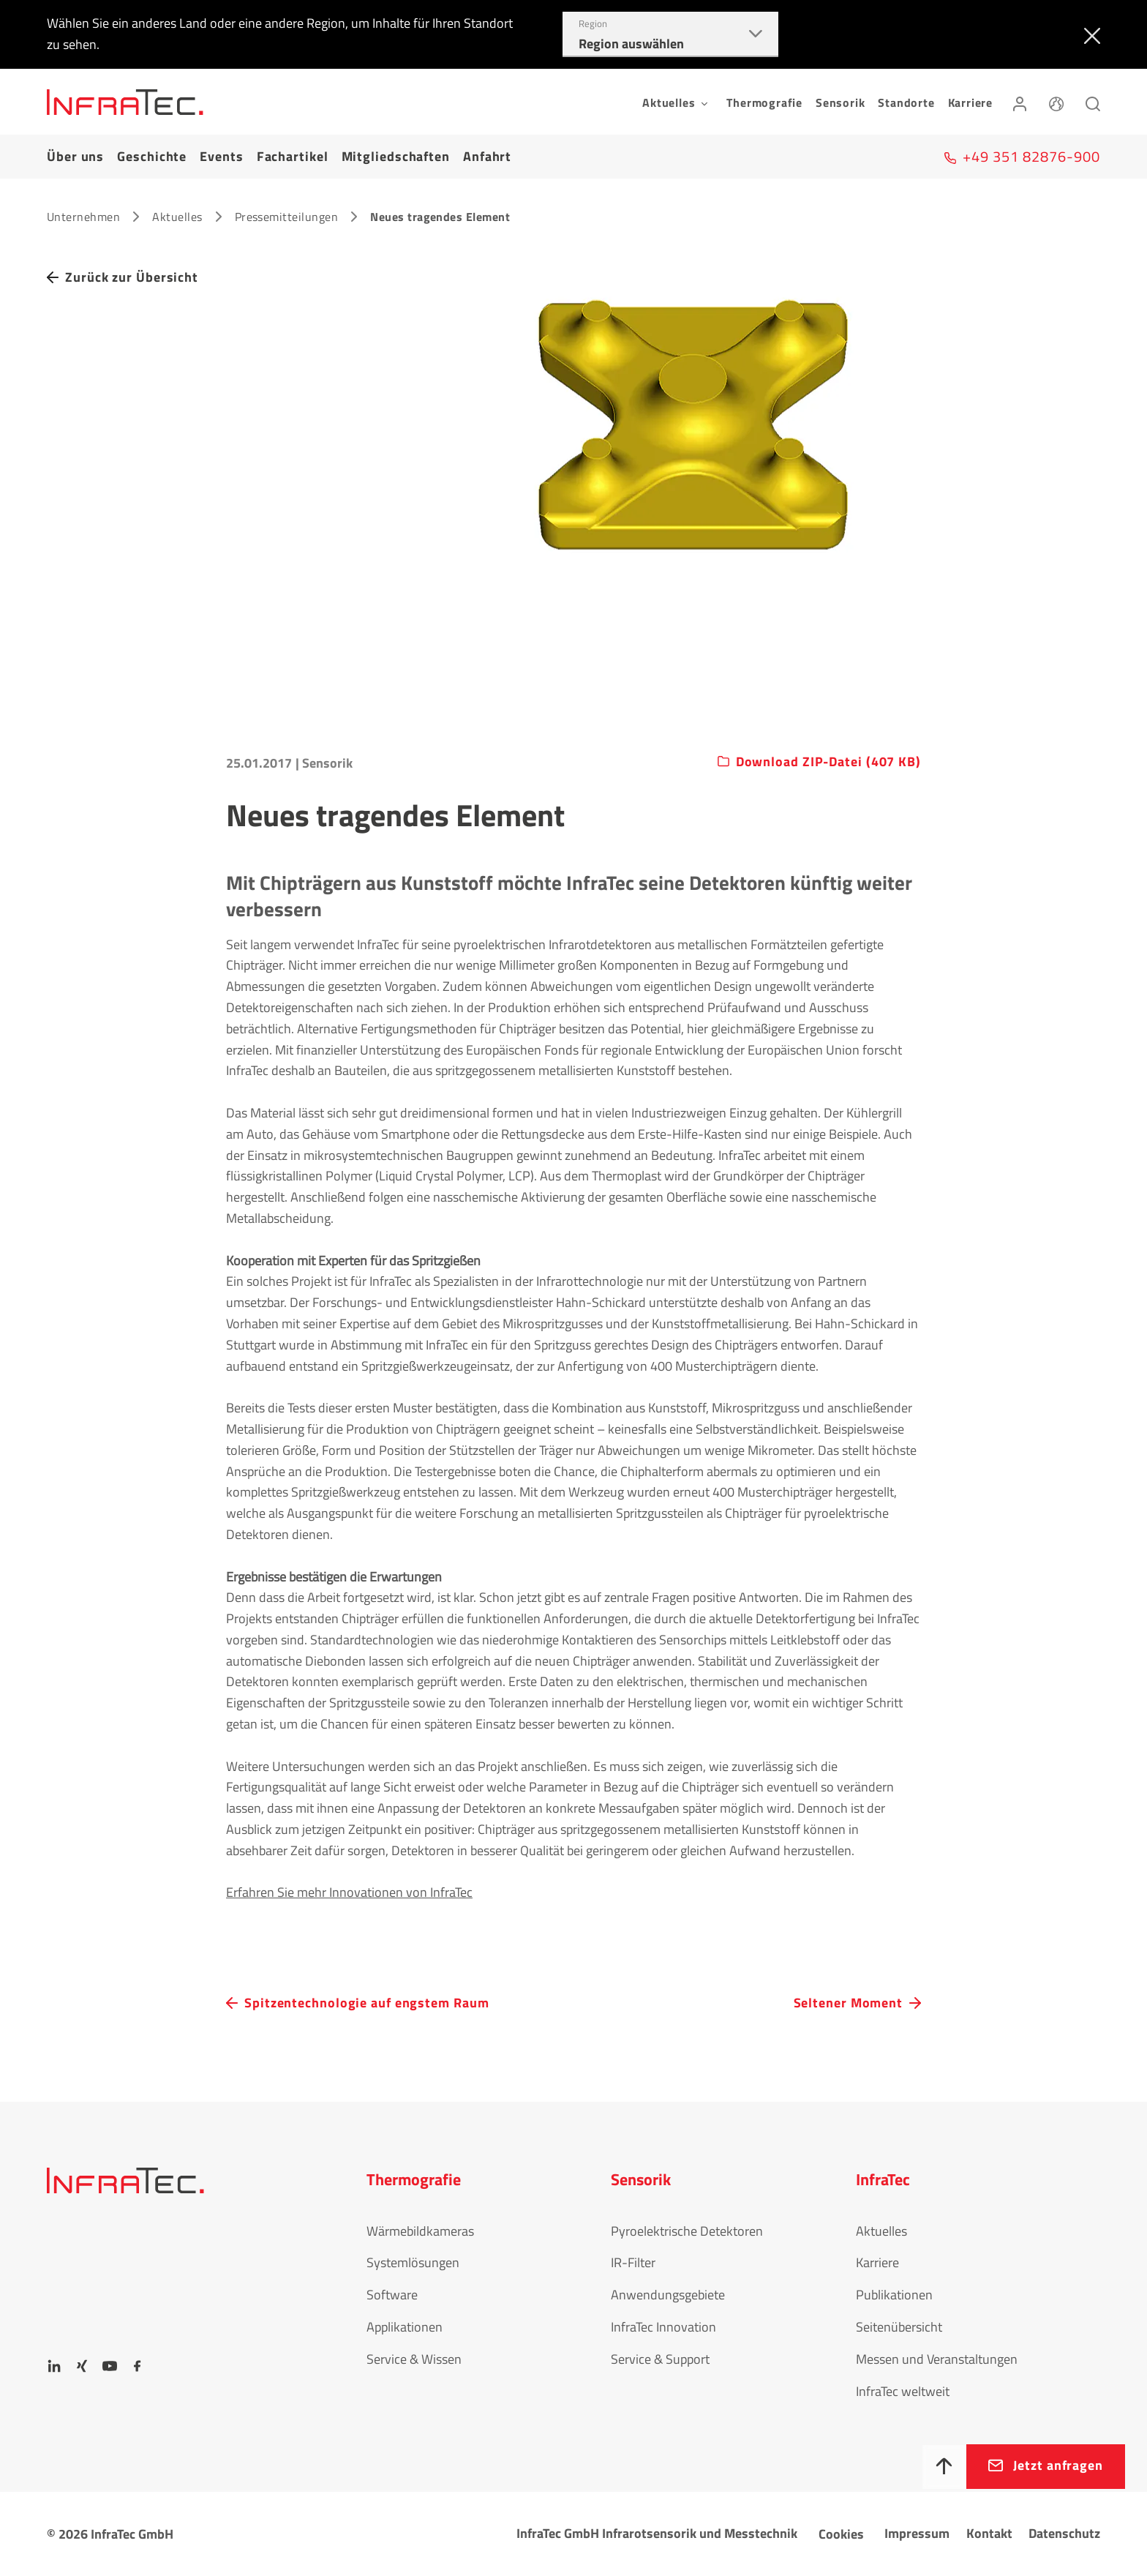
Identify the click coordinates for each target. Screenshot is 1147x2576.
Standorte (906, 102)
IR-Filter (633, 2262)
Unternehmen (83, 216)
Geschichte (152, 156)
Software (392, 2294)
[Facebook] (137, 2366)
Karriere (970, 102)
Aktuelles (177, 216)
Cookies (841, 2534)
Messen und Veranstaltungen (937, 2359)
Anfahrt (487, 156)
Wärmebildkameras (420, 2231)
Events (221, 156)
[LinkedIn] (54, 2366)
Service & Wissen (414, 2359)
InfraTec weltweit (902, 2391)
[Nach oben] (944, 2467)
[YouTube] (109, 2366)
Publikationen (894, 2294)
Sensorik (840, 102)
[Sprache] (1056, 101)
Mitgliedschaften (396, 156)
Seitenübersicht (899, 2327)
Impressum (916, 2533)
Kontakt (989, 2533)
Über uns (75, 156)
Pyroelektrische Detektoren (687, 2231)
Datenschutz (1064, 2533)
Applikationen (404, 2327)
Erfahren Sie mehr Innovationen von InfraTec (349, 1892)
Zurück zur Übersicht (131, 277)
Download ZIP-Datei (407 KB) (828, 762)
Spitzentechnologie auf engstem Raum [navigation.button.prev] (366, 2002)
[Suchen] (1093, 101)
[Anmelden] (1019, 101)
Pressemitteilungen (287, 216)
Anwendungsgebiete (668, 2294)
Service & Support (660, 2359)
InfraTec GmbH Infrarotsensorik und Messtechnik (656, 2533)
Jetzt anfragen (1058, 2465)
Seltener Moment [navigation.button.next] (848, 2002)
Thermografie (764, 102)
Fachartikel (292, 156)
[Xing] (82, 2366)
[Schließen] (1089, 34)
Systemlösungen (412, 2262)
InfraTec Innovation (663, 2327)
